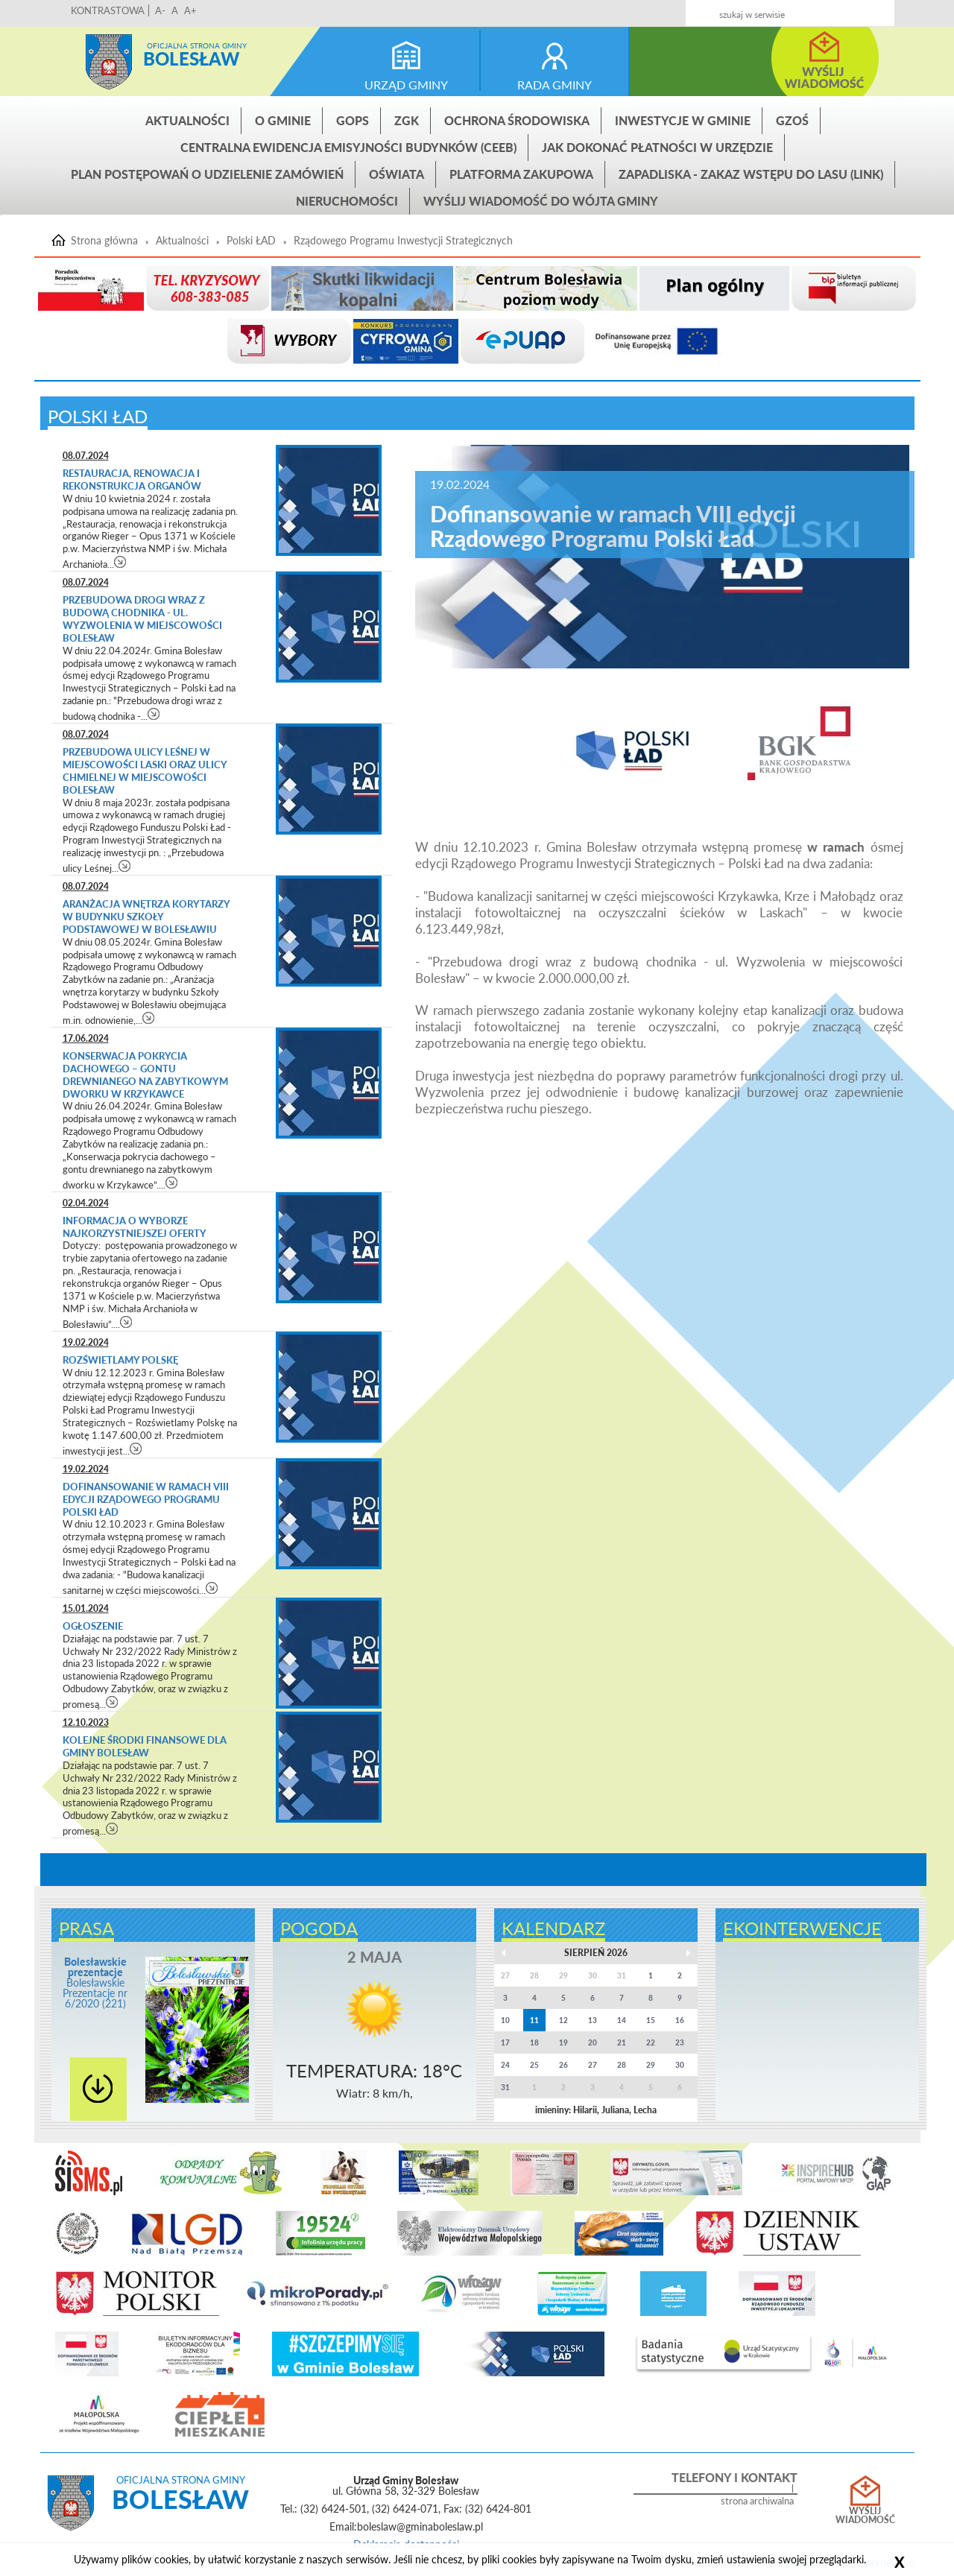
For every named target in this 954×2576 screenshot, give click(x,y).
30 (679, 2064)
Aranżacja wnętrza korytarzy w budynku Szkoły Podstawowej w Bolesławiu (146, 916)
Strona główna (109, 61)
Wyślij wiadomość (865, 2516)
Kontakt (785, 8)
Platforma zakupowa (521, 174)
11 (534, 2020)
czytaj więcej (120, 561)
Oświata (396, 174)
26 (563, 2064)
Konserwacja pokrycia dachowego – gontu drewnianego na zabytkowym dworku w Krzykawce (145, 1075)
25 (534, 2064)
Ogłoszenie (93, 1626)
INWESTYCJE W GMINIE (683, 120)
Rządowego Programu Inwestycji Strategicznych (403, 240)
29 (650, 2064)
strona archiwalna (757, 2501)
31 (505, 2087)
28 (621, 2064)
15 (650, 2020)
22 (650, 2042)
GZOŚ (792, 120)
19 (563, 2042)
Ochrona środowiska (517, 120)
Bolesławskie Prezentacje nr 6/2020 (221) (95, 1982)
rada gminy (554, 84)
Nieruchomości (347, 201)
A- (160, 10)
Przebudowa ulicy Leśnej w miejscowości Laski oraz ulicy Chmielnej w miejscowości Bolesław (145, 771)
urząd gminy (406, 84)
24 (505, 2064)
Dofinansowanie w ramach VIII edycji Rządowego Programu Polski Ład (146, 1499)
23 (679, 2042)
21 (621, 2042)
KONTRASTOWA (108, 10)
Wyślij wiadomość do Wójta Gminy (540, 201)
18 (534, 2042)
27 (592, 2064)
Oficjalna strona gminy (197, 45)
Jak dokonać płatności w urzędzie (657, 147)
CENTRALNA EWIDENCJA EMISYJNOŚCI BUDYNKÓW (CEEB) (348, 147)
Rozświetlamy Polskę (120, 1360)
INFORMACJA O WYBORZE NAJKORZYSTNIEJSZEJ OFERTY (134, 1227)
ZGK (406, 120)
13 (592, 2020)
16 (679, 2020)
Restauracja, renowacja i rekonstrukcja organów (132, 479)
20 (592, 2042)
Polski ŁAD (251, 240)
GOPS (352, 120)
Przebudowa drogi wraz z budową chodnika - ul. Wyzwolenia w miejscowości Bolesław (142, 619)
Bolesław (191, 58)
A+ (190, 10)
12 (563, 2020)
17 (505, 2042)
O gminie (283, 120)
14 (621, 2020)
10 (505, 2020)
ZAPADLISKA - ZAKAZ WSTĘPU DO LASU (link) (751, 174)
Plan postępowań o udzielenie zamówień (207, 174)
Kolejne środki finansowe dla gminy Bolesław (145, 1746)
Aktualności (187, 120)
